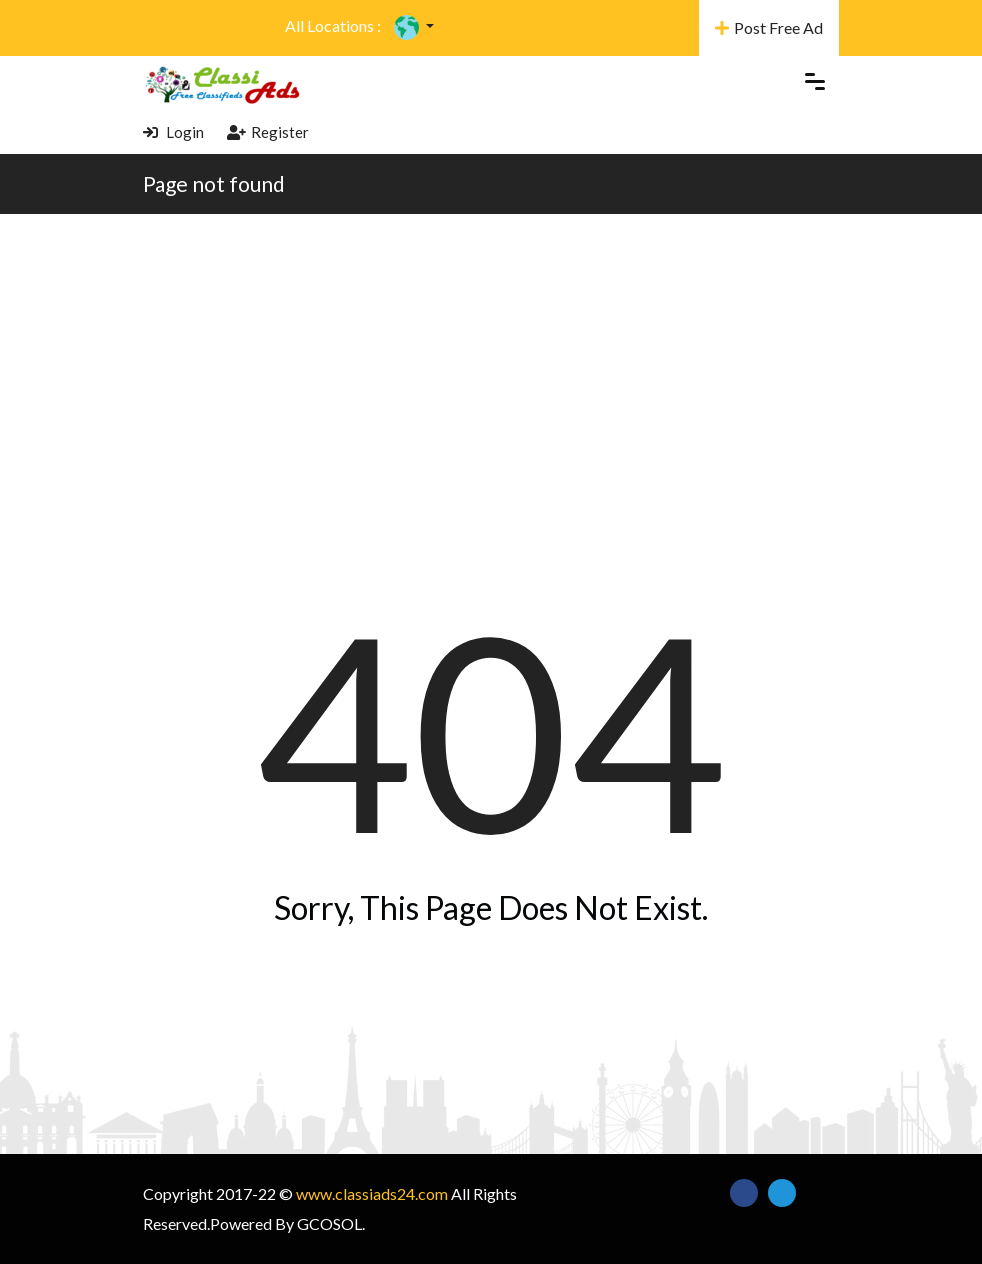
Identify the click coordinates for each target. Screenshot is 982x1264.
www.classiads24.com (372, 1193)
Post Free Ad (769, 27)
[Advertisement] (491, 364)
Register (268, 132)
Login (173, 132)
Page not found (214, 183)
